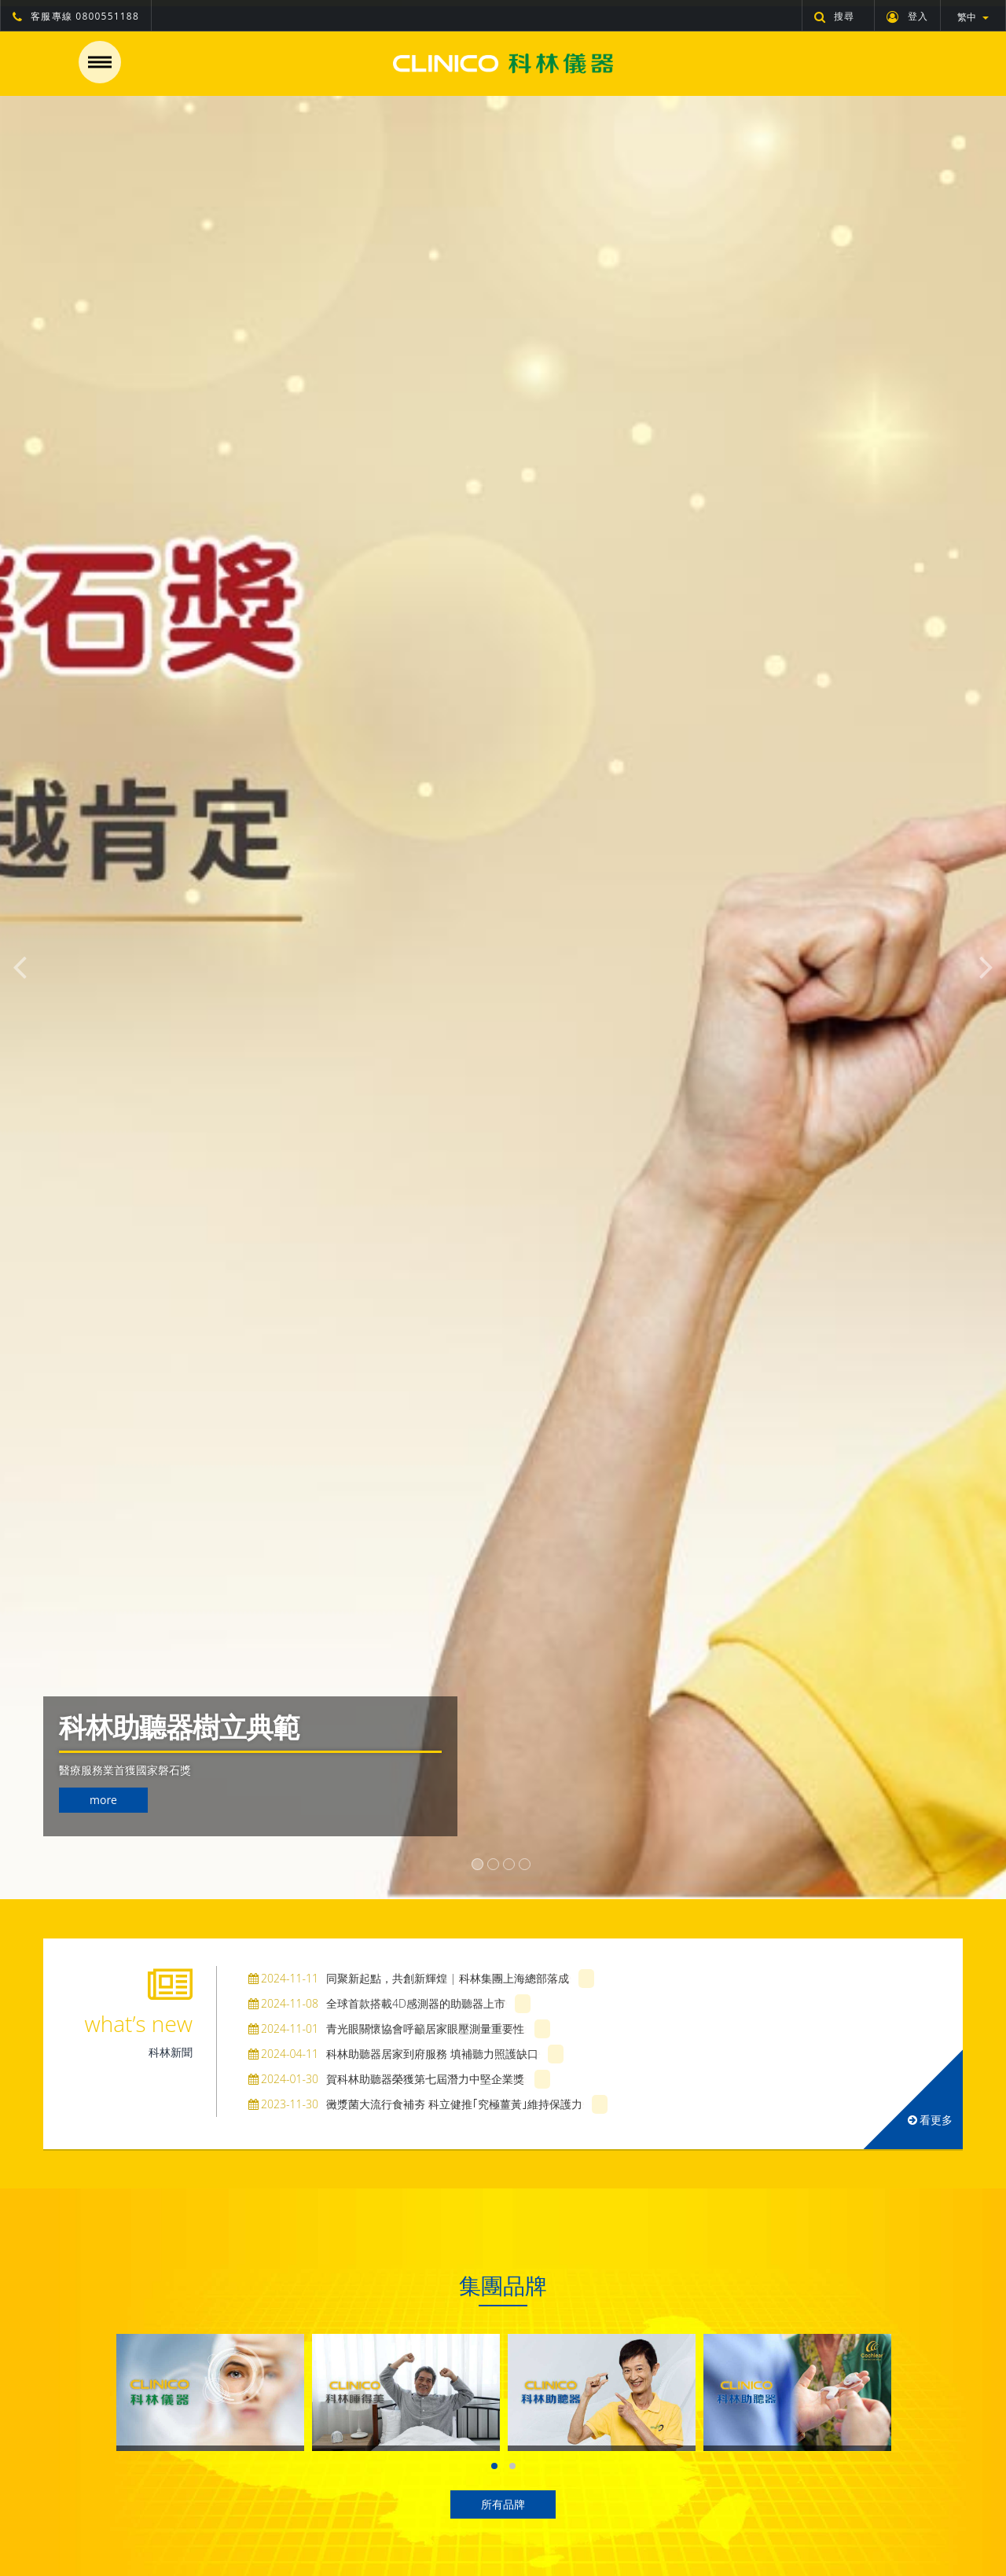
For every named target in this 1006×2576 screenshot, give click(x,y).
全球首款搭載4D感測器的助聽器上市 (376, 2003)
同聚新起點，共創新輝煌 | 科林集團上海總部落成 (408, 1978)
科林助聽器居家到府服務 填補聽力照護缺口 (393, 2053)
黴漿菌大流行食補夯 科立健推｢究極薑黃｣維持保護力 (415, 2103)
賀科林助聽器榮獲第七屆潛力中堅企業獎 (386, 2078)
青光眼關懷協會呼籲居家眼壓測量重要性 (386, 2028)
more (103, 1799)
